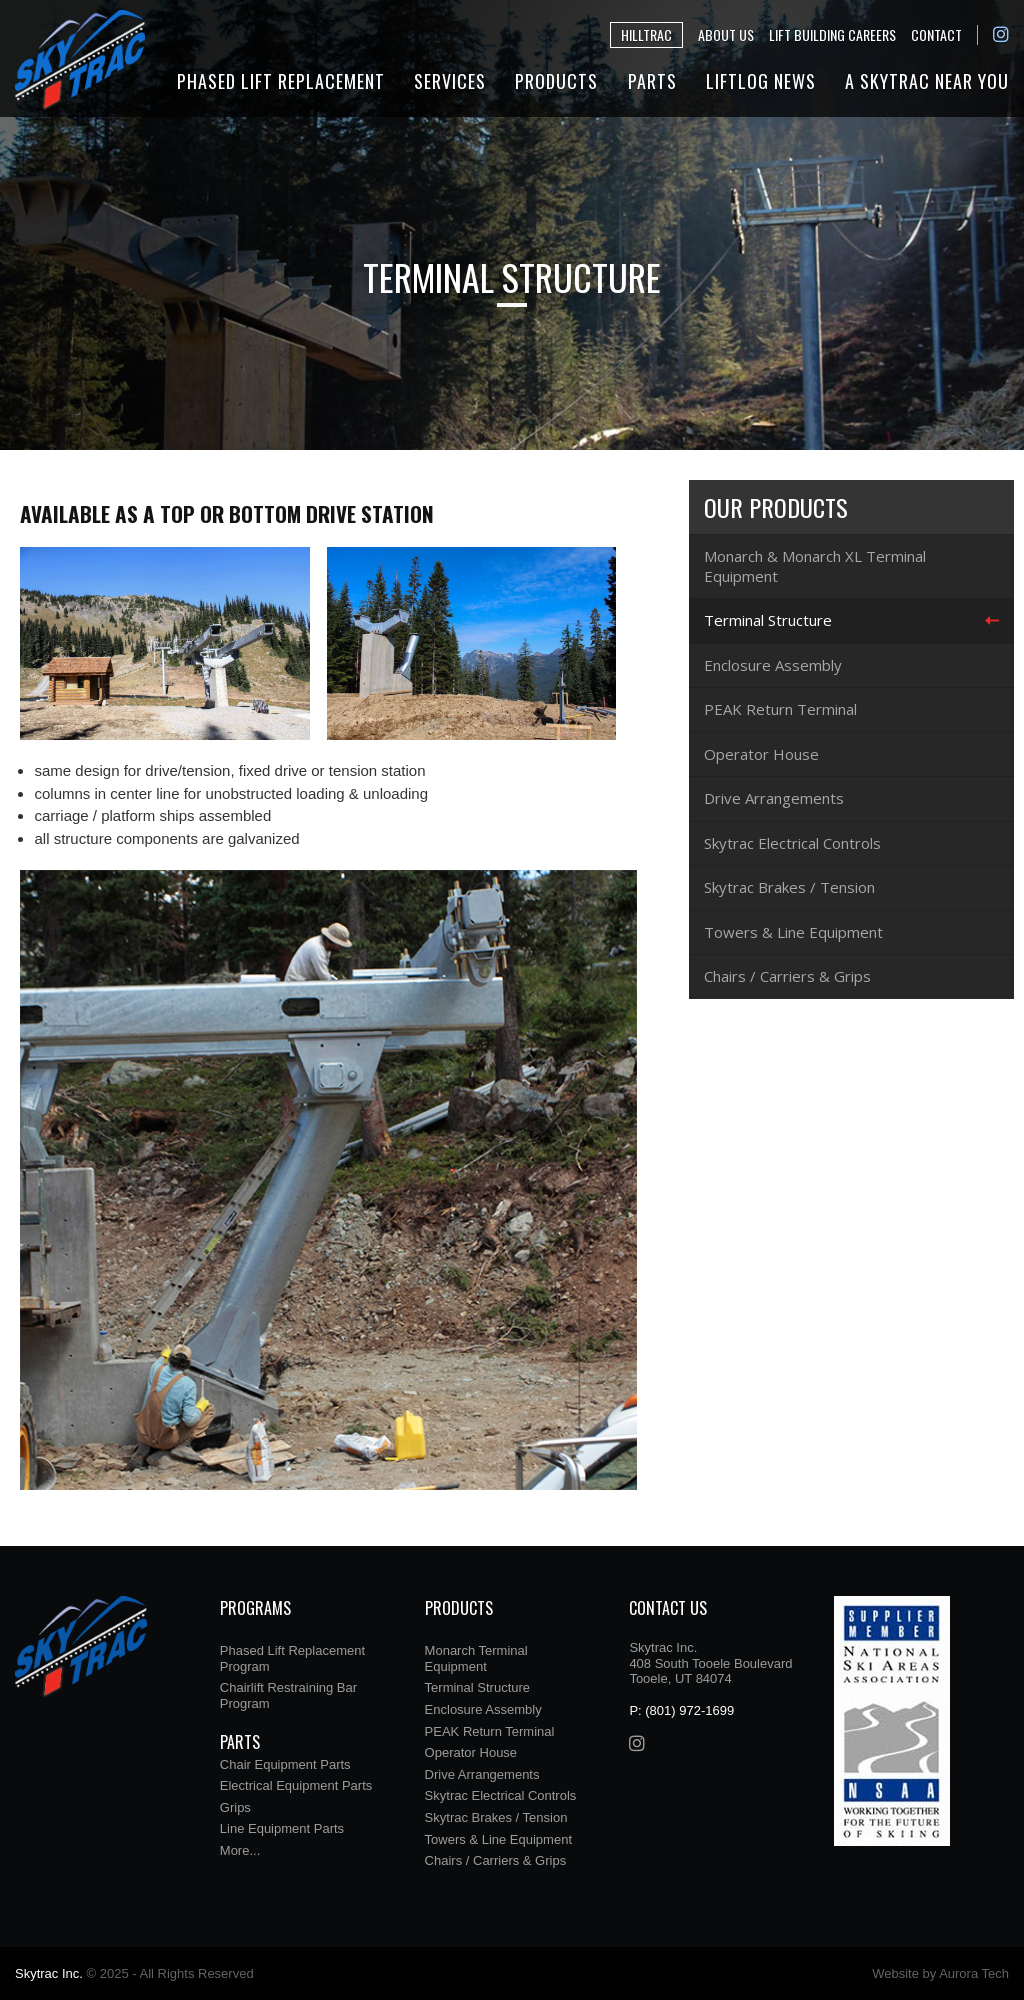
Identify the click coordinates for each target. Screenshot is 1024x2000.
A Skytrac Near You (927, 81)
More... (240, 1850)
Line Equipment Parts (282, 1828)
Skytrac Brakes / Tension (789, 887)
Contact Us (668, 1608)
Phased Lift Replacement (281, 81)
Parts (652, 81)
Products (556, 81)
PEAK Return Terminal (780, 709)
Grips (235, 1807)
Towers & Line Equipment (793, 932)
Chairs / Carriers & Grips (787, 976)
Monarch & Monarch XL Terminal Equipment (815, 566)
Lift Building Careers (832, 34)
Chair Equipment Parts (285, 1764)
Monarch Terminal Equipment (476, 1658)
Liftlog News (761, 81)
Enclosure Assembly (773, 665)
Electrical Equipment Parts (296, 1785)
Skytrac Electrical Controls (792, 843)
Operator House (761, 754)
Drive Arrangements (774, 798)
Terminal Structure (768, 620)
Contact (936, 34)
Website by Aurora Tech (940, 1973)
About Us (726, 34)
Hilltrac (646, 34)
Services (450, 81)
